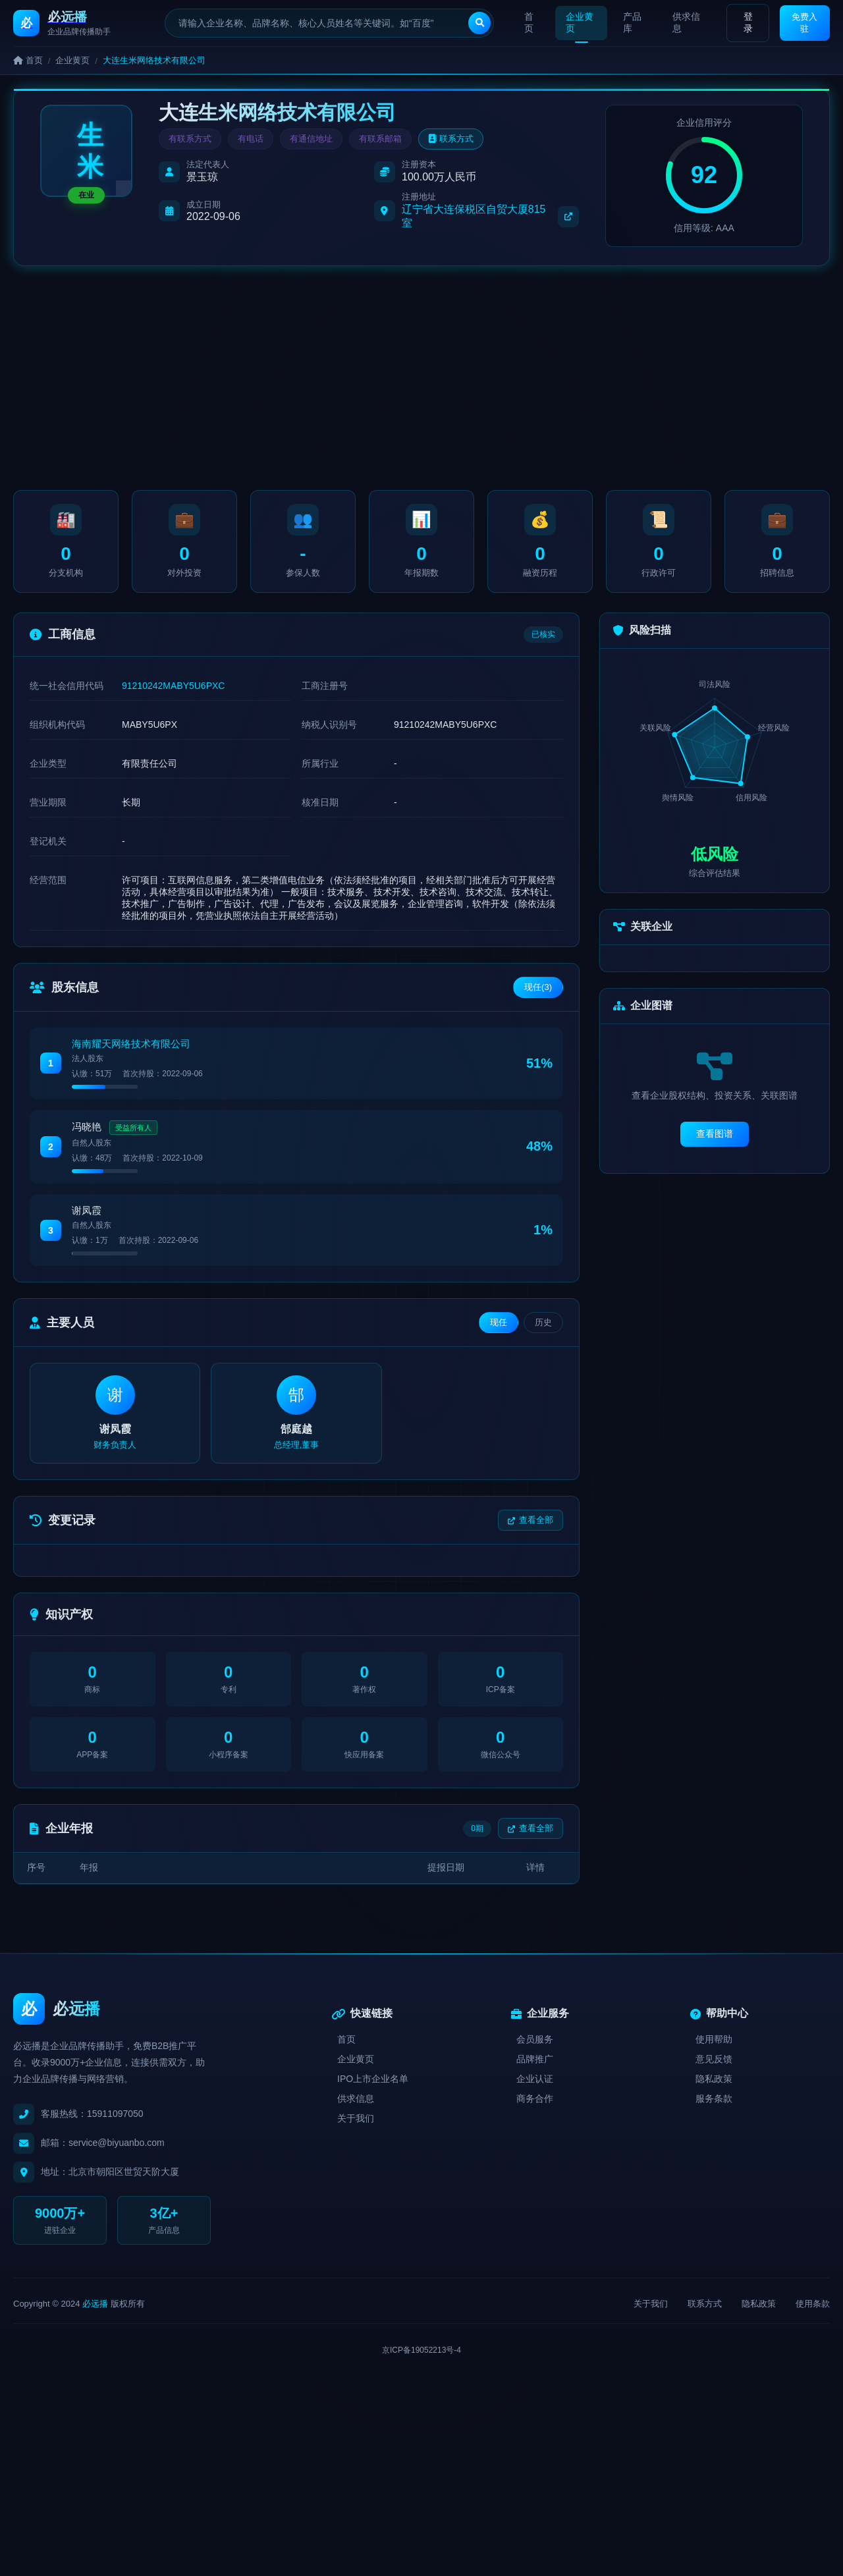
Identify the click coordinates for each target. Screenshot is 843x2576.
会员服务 (534, 2047)
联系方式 (451, 139)
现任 (498, 1328)
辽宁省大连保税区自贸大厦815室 (490, 216)
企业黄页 (579, 22)
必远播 (95, 2311)
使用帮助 (713, 2047)
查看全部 (530, 1528)
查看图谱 (714, 1139)
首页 (528, 22)
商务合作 (534, 2107)
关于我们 (355, 2127)
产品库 (630, 22)
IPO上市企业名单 (372, 2087)
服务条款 (713, 2107)
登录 (743, 22)
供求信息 (683, 22)
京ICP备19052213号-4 (421, 2358)
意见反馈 (713, 2067)
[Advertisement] (421, 378)
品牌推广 (534, 2067)
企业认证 (534, 2087)
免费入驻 (803, 22)
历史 (543, 1328)
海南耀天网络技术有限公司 (131, 1049)
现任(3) (538, 992)
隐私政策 (713, 2087)
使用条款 (813, 2311)
